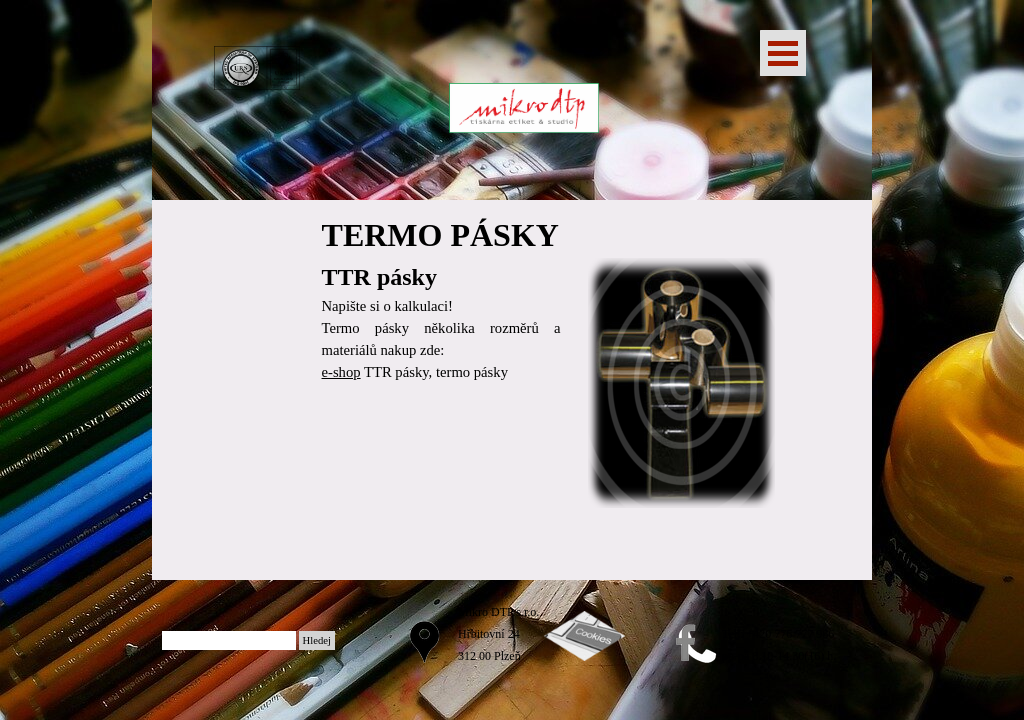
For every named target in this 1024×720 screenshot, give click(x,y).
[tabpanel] (441, 297)
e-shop (341, 372)
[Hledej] (229, 640)
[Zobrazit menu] (783, 53)
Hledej (317, 640)
